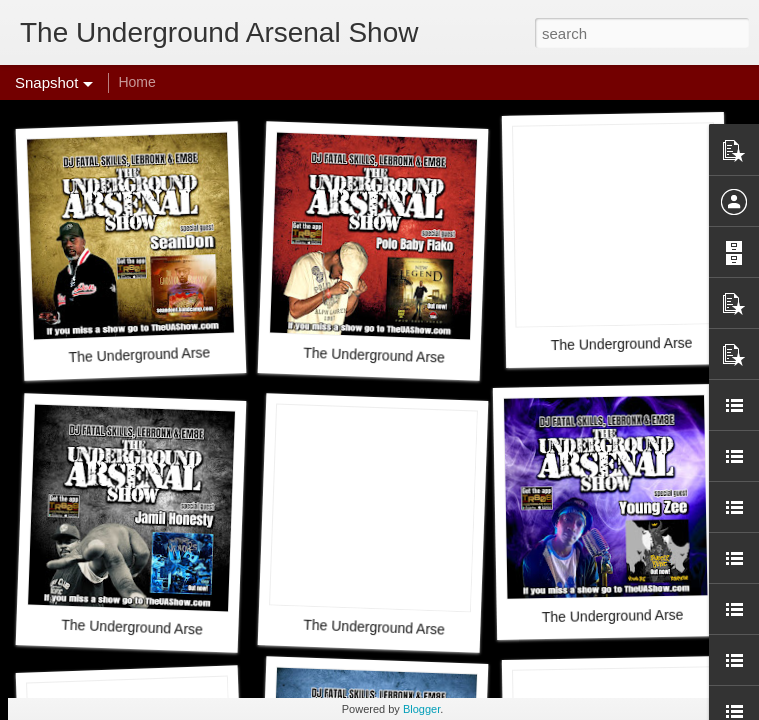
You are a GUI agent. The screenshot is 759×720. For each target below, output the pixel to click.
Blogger (421, 709)
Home (136, 82)
